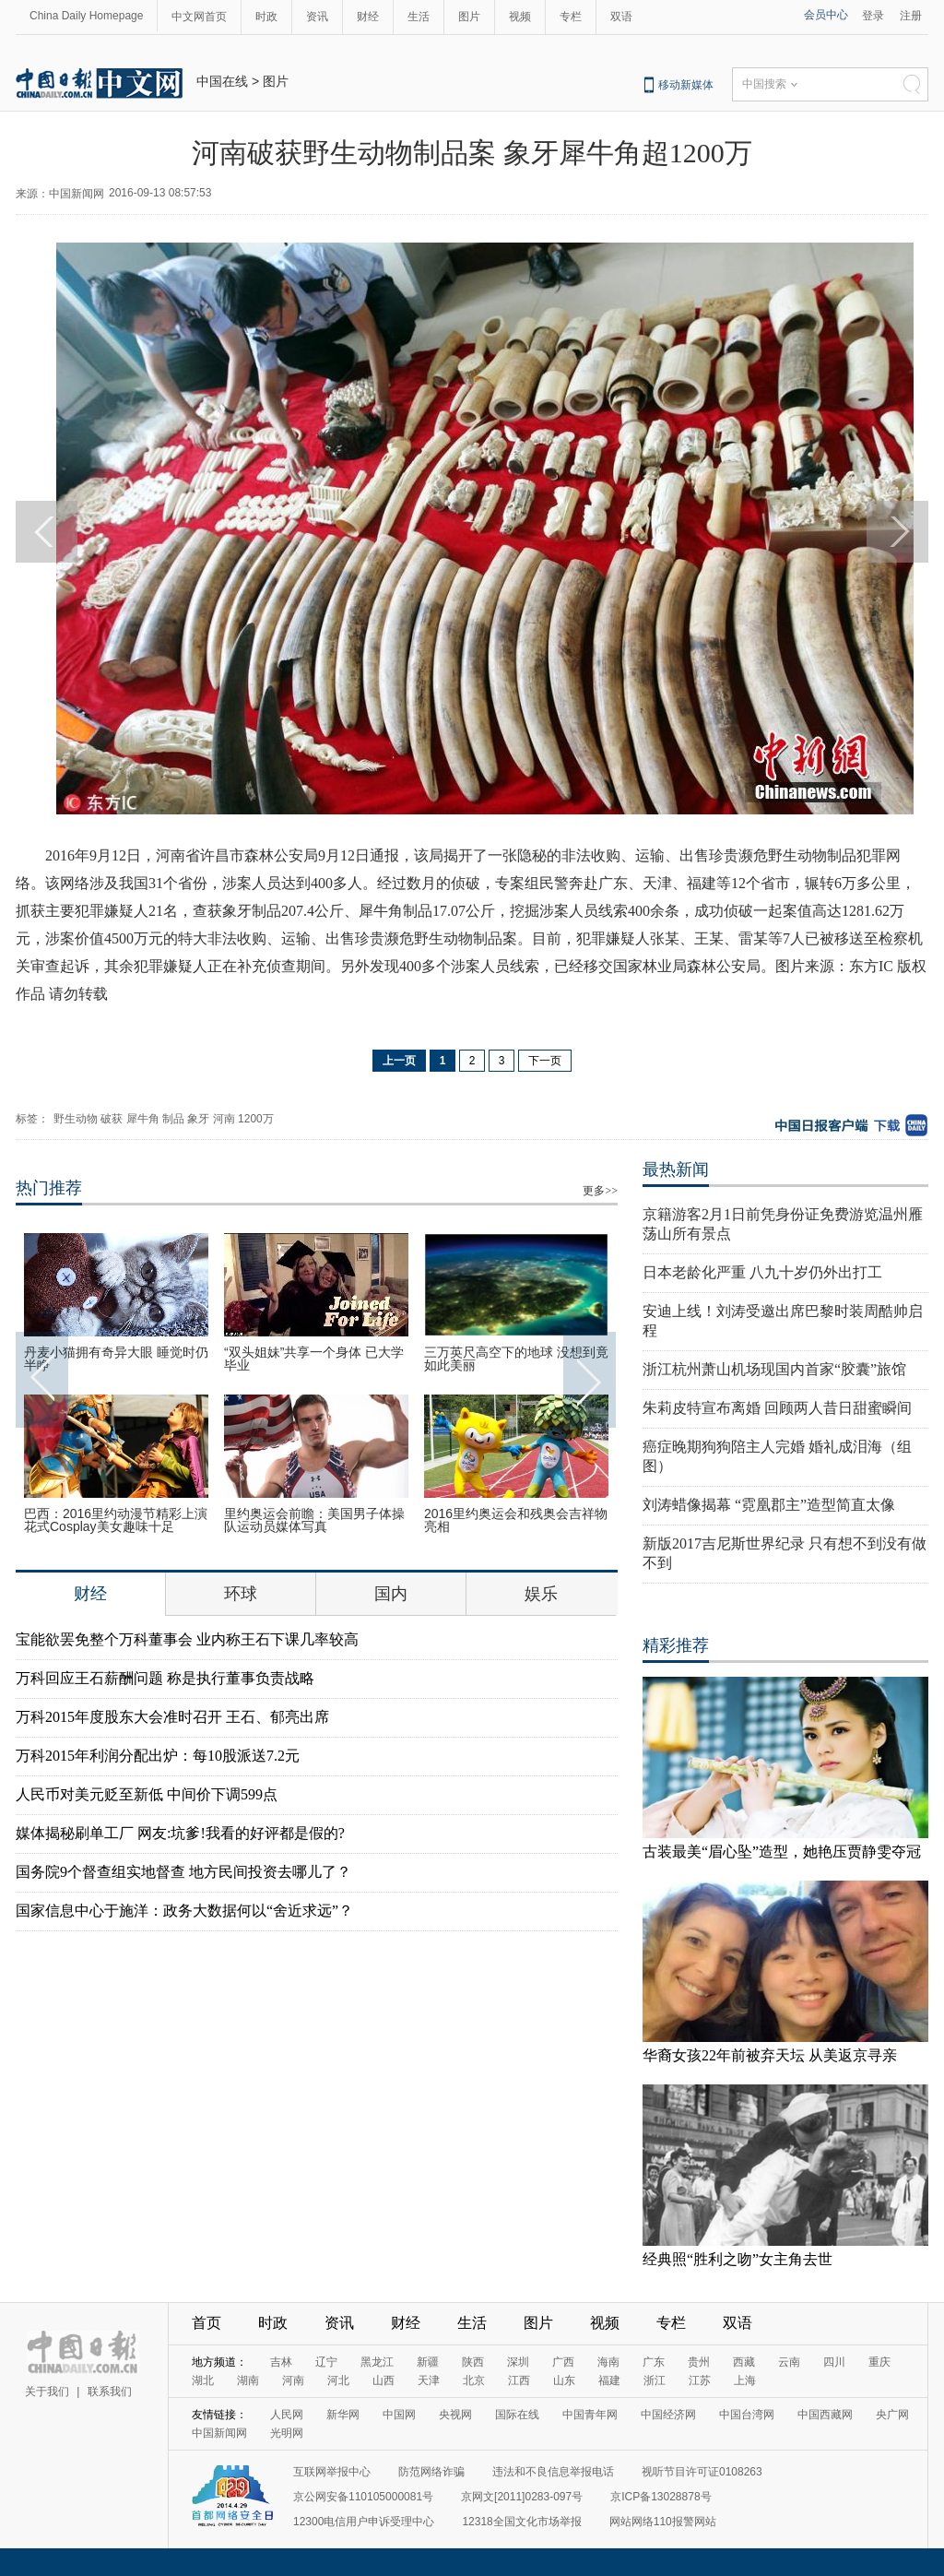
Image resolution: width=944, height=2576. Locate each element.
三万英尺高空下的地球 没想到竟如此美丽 (516, 1358)
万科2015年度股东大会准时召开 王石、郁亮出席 (172, 1717)
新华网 (343, 2414)
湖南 (248, 2380)
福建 (609, 2380)
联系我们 (110, 2391)
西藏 (744, 2362)
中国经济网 (668, 2414)
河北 (338, 2380)
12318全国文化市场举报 (521, 2521)
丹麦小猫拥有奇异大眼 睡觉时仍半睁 (116, 1358)
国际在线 (517, 2414)
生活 (418, 16)
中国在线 (222, 81)
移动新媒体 (686, 84)
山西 (383, 2380)
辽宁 (326, 2362)
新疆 (428, 2362)
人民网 (286, 2414)
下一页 (544, 1060)
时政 (266, 16)
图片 (469, 16)
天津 (429, 2380)
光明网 (286, 2433)
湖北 (203, 2380)
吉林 (281, 2362)
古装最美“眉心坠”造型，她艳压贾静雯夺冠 (782, 1851)
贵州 (699, 2362)
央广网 (892, 2414)
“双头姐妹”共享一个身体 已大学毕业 (314, 1358)
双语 (621, 16)
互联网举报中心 (332, 2471)
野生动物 (75, 1118)
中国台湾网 (746, 2414)
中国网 (399, 2414)
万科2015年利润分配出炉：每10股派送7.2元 (158, 1755)
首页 (206, 2323)
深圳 (518, 2362)
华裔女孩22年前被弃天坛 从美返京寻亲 (770, 2055)
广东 (654, 2362)
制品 (173, 1118)
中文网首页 (199, 16)
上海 (745, 2380)
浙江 (654, 2380)
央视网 (455, 2414)
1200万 (256, 1118)
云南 (789, 2362)
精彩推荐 (676, 1645)
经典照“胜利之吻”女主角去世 (737, 2259)
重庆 (879, 2362)
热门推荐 (49, 1188)
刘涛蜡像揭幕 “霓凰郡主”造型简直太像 (769, 1505)
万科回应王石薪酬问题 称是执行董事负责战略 (165, 1678)
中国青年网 (590, 2414)
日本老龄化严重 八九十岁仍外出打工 (762, 1272)
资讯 (317, 16)
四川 (834, 2362)
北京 (474, 2380)
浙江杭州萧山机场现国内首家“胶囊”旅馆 (774, 1369)
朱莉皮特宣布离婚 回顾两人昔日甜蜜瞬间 (777, 1408)
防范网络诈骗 (431, 2471)
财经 (368, 16)
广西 (563, 2362)
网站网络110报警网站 (662, 2521)
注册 (911, 15)
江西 (519, 2380)
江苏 (700, 2380)
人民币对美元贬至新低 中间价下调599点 (146, 1794)
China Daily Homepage (86, 15)
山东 (564, 2380)
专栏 (571, 16)
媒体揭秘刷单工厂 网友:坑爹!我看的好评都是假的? (180, 1833)
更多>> (600, 1190)
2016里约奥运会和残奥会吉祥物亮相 (516, 1520)
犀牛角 (142, 1118)
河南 (224, 1118)
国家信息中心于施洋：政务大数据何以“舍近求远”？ (184, 1910)
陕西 (473, 2362)
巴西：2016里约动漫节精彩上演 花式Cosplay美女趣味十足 (115, 1520)
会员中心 (826, 14)
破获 (111, 1118)
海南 (608, 2362)
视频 (520, 16)
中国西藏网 (825, 2414)
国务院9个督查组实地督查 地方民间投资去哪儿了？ (183, 1872)
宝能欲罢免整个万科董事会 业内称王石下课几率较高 (187, 1639)
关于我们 (47, 2391)
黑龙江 (377, 2362)
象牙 (198, 1118)
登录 (873, 15)
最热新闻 (676, 1169)
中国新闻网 (219, 2433)
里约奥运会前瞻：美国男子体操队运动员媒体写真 (314, 1520)
